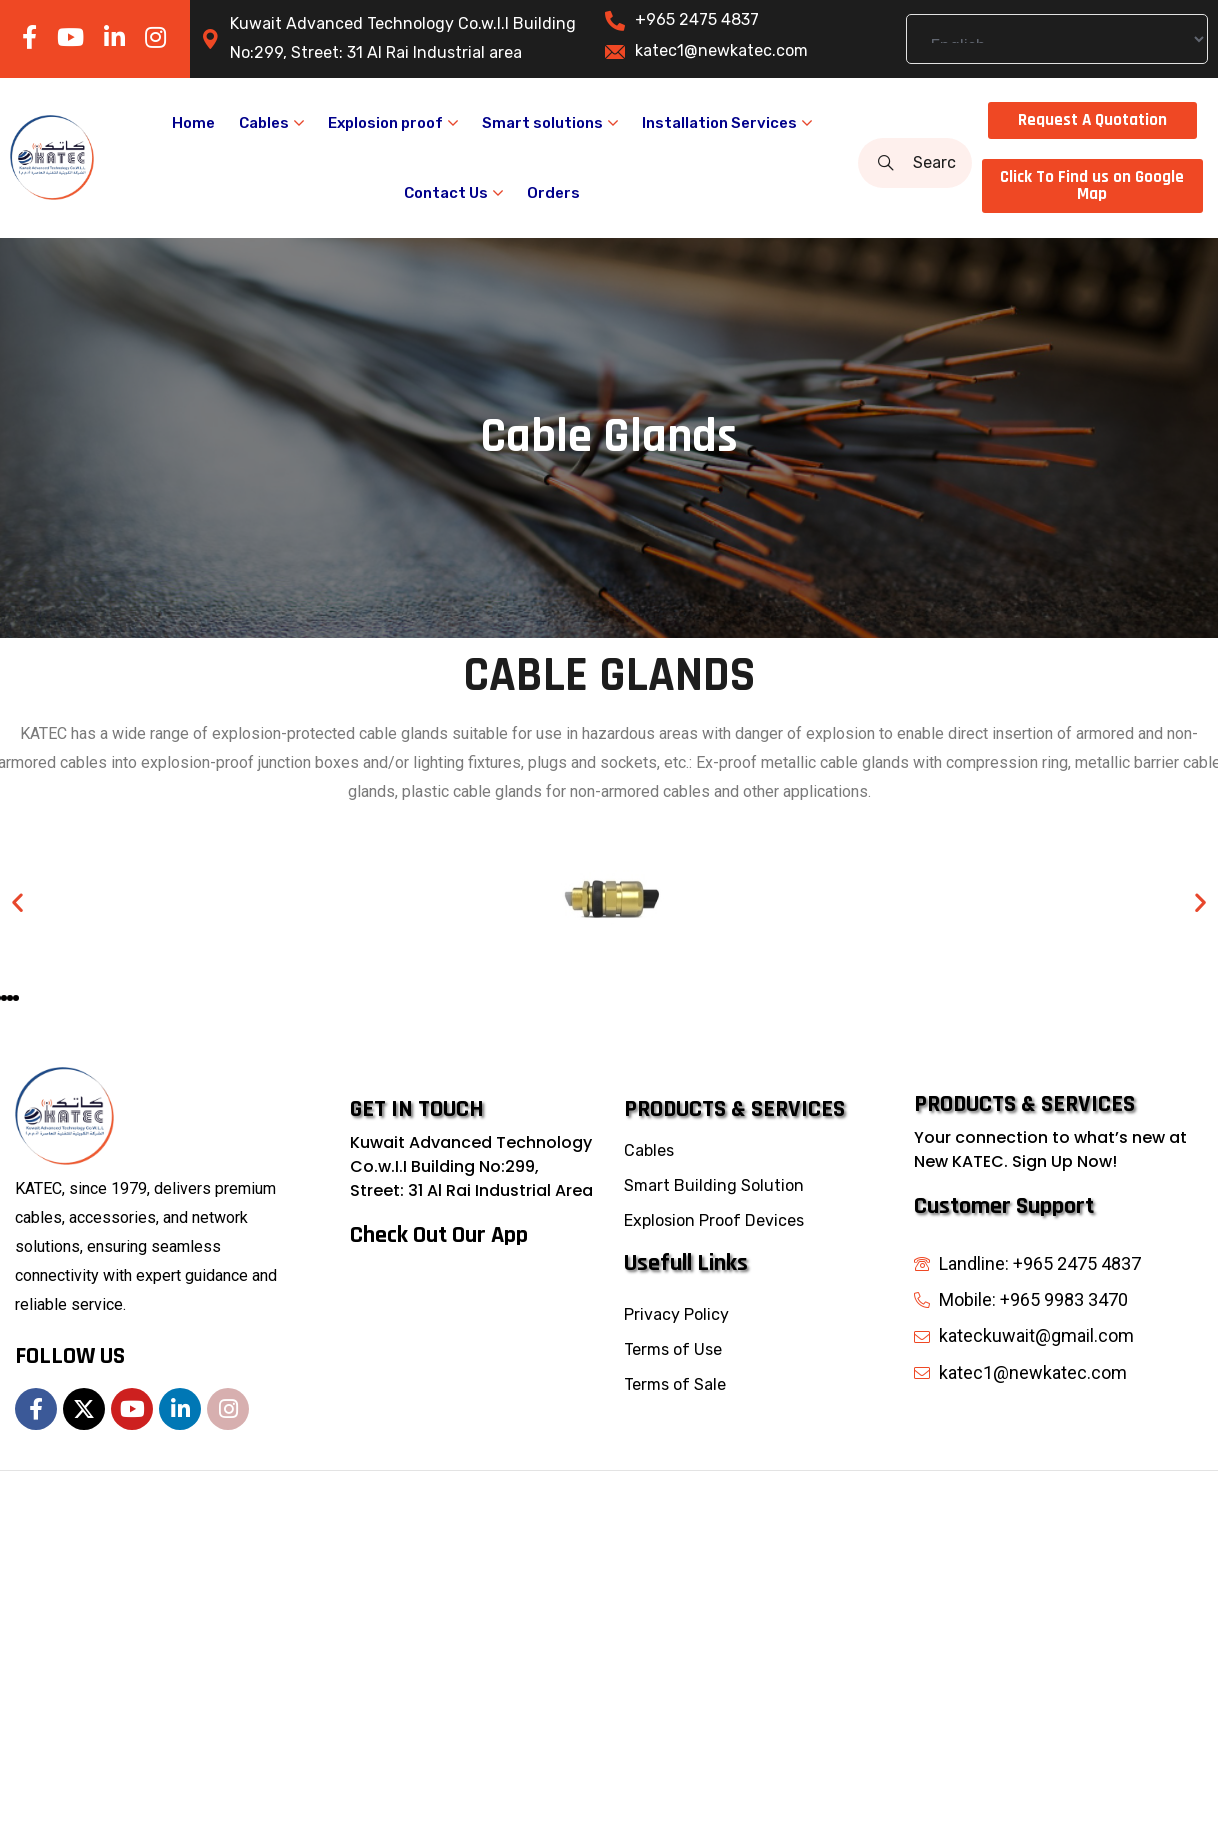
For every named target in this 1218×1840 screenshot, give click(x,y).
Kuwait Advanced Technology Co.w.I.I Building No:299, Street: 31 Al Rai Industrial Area (471, 1166)
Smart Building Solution (714, 1185)
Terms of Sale (675, 1384)
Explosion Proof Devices (714, 1220)
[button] (17, 901)
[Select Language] (1057, 39)
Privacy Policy (676, 1314)
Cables (649, 1150)
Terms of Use (673, 1349)
